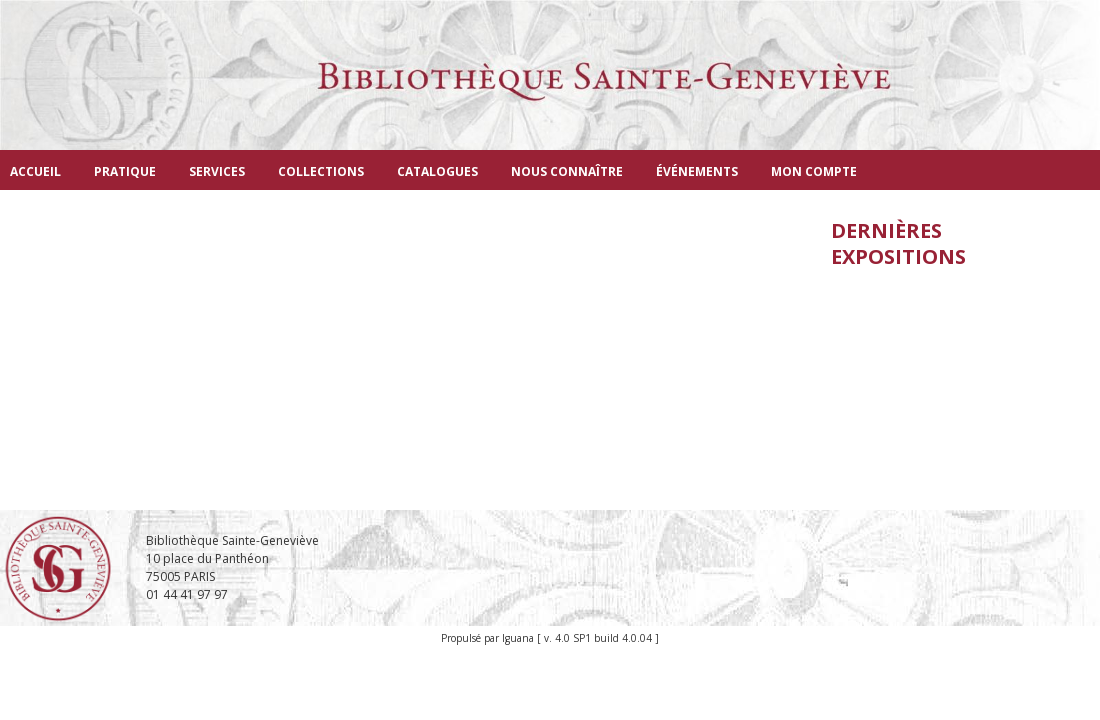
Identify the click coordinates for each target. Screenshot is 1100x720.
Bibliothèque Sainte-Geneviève (550, 95)
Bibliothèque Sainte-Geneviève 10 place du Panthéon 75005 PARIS (232, 558)
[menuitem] (35, 170)
